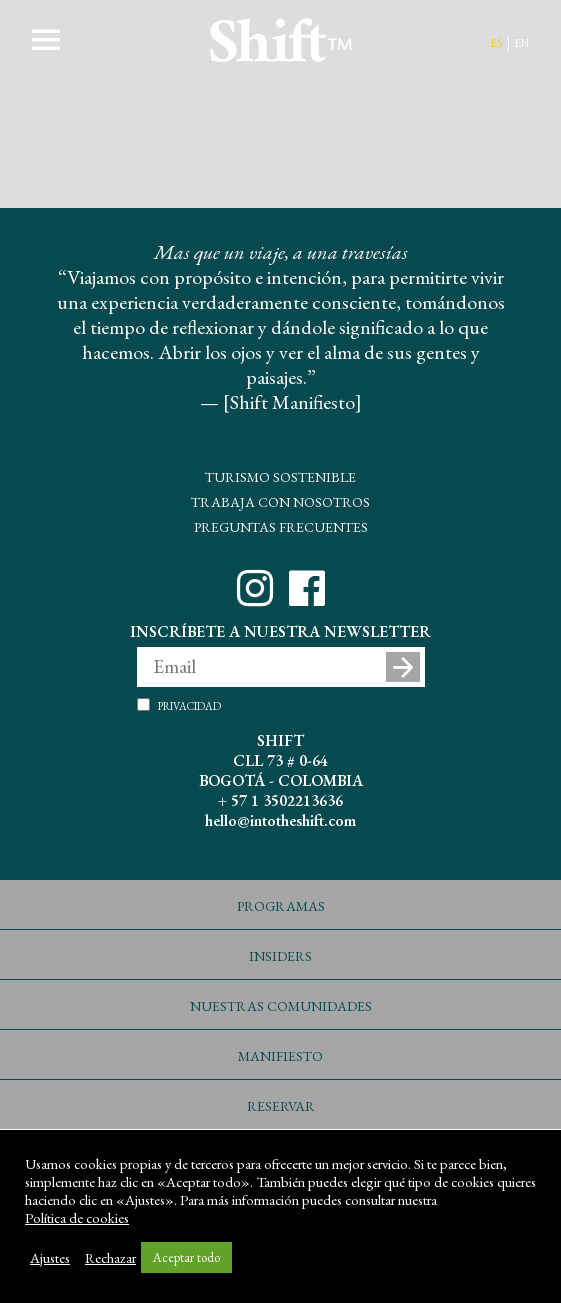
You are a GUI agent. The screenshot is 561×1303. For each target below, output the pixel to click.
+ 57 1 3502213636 (280, 800)
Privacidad (189, 705)
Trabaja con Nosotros (280, 500)
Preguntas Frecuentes (281, 525)
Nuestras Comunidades (281, 1004)
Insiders (280, 954)
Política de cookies (77, 1218)
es (496, 41)
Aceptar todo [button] (186, 1257)
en (521, 41)
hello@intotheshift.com (280, 820)
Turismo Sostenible (280, 475)
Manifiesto (280, 1054)
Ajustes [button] (50, 1258)
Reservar (281, 1104)
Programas (281, 904)
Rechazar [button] (110, 1258)
